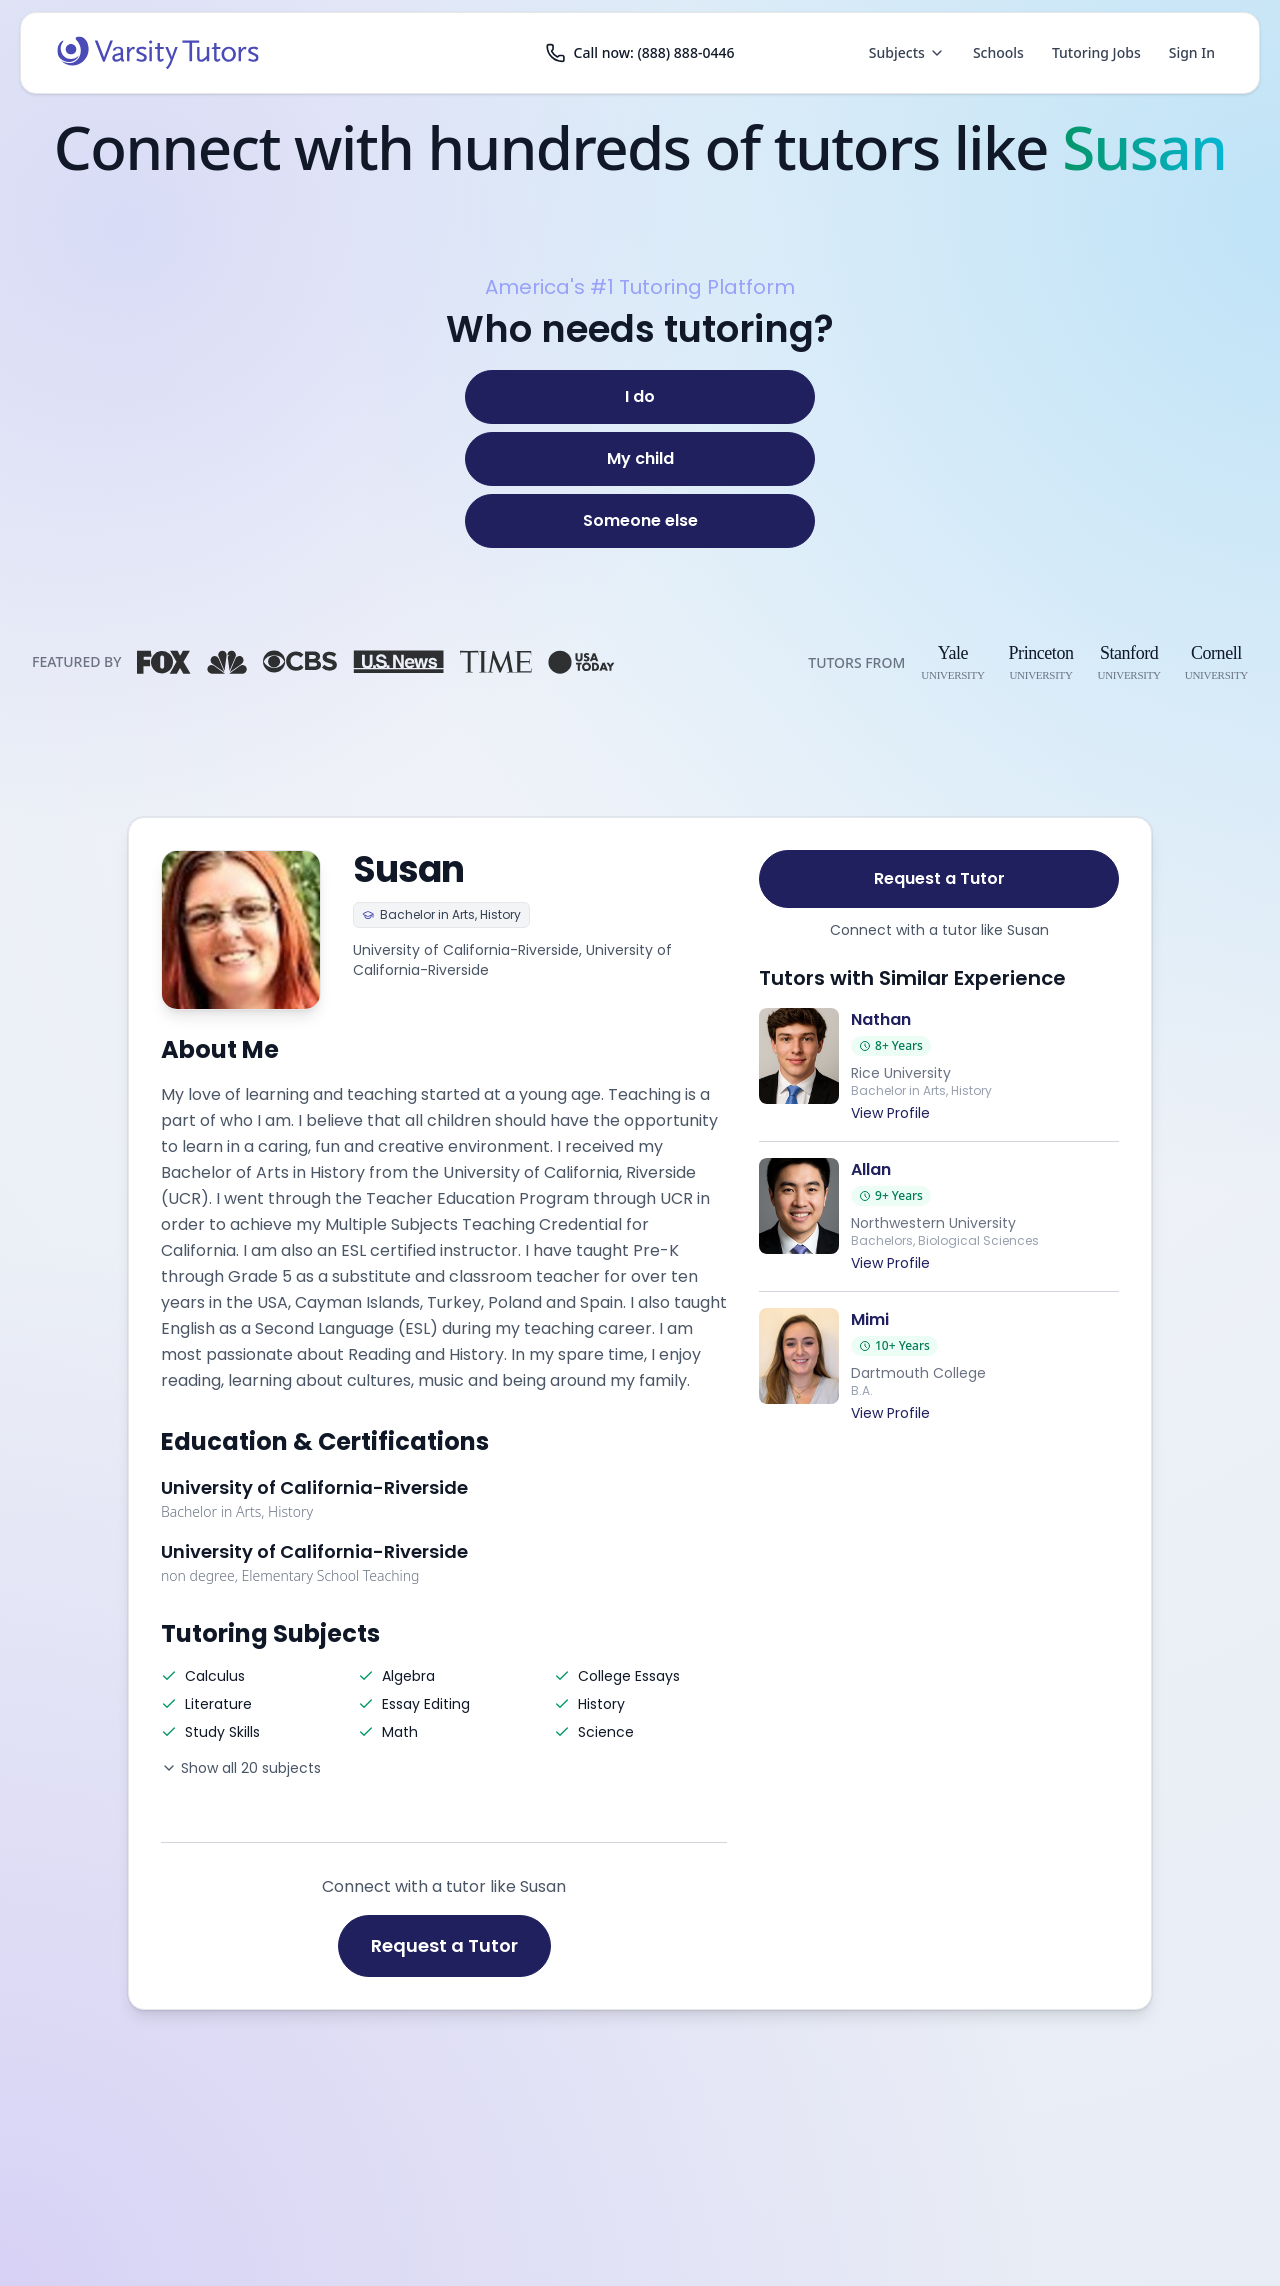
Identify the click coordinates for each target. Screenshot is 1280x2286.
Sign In (1192, 52)
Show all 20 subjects (241, 1768)
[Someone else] (640, 521)
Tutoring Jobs (1096, 52)
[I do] (640, 397)
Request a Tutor (444, 1945)
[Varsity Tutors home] (158, 53)
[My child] (640, 459)
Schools (998, 52)
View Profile (890, 1113)
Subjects (907, 52)
